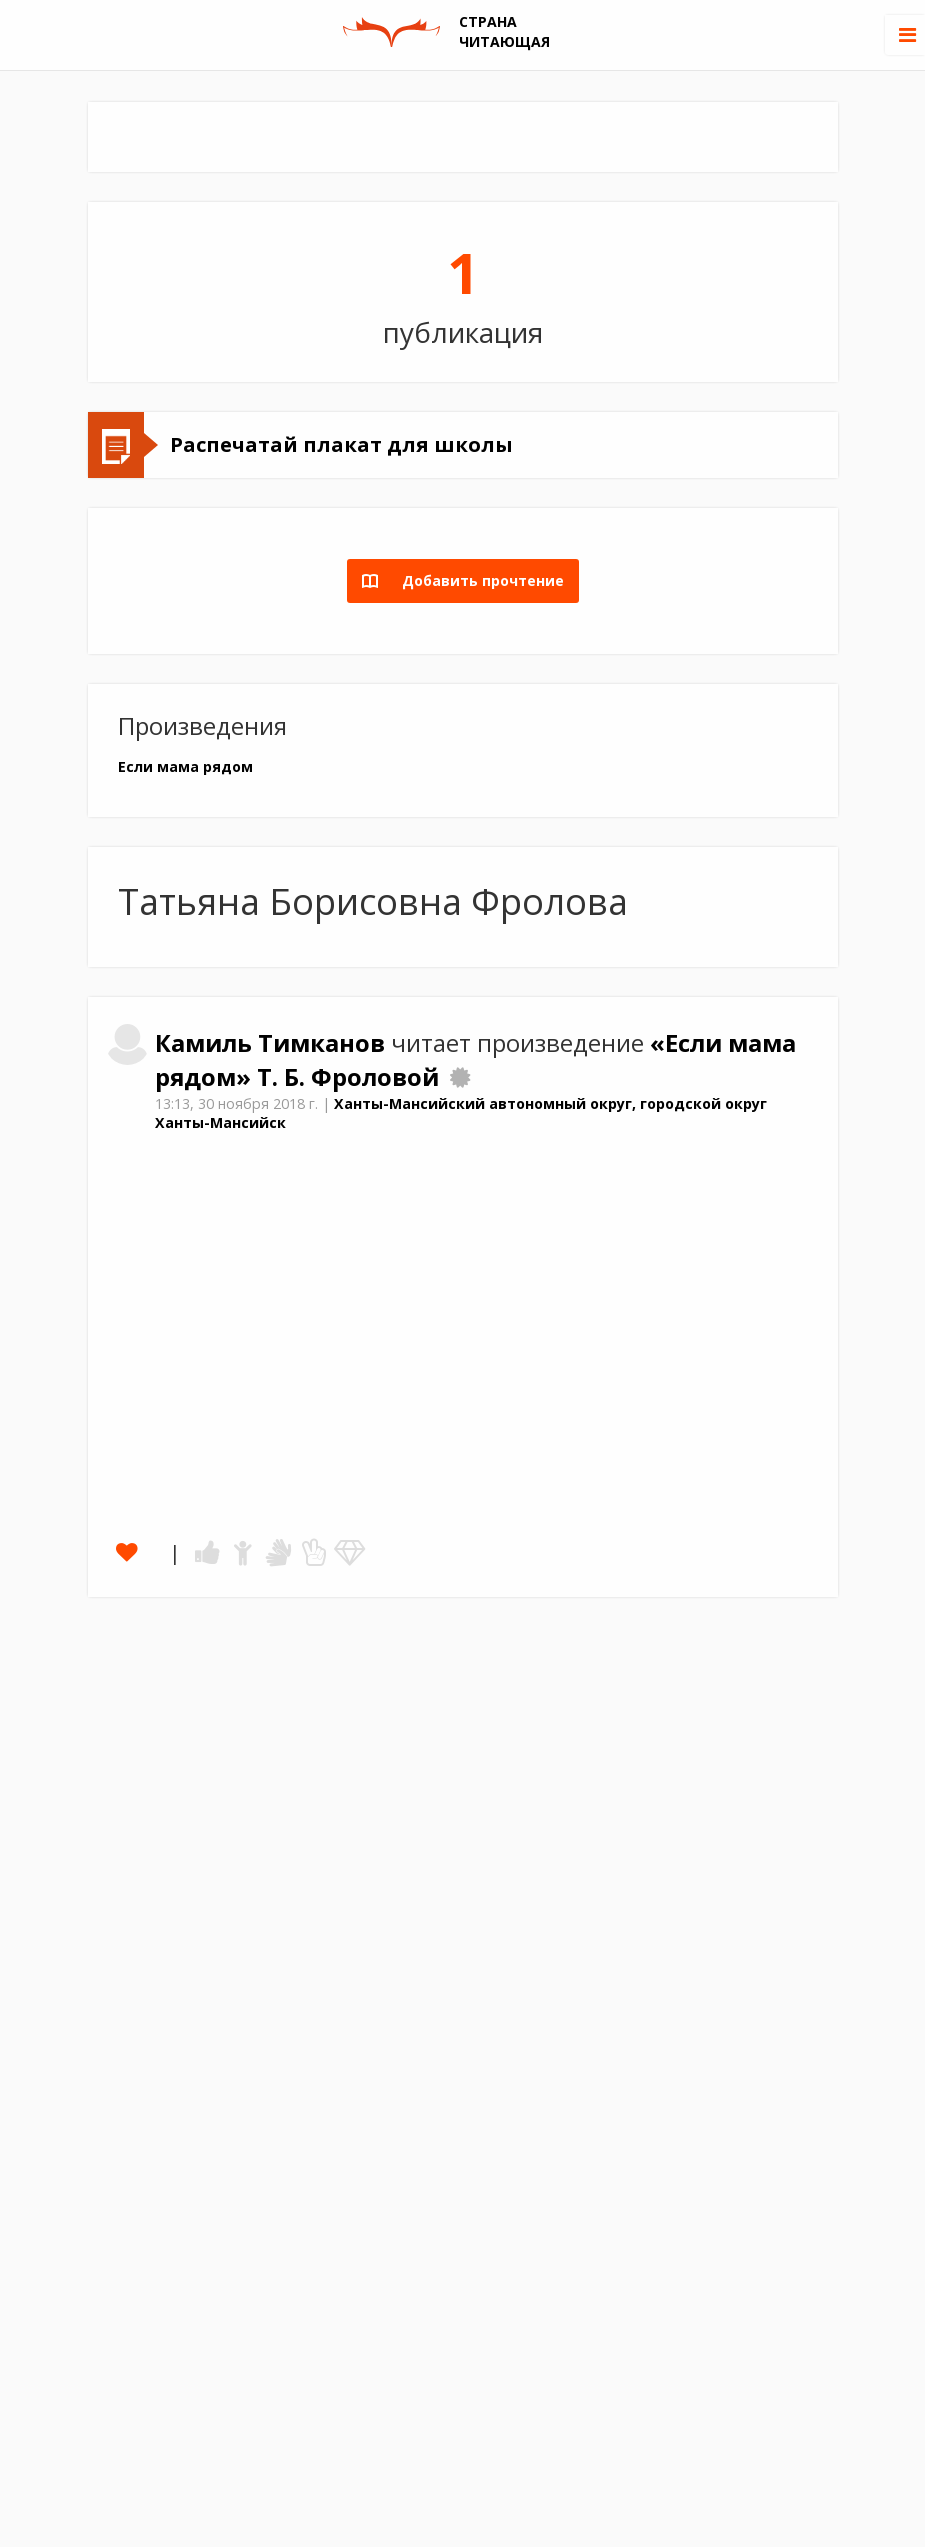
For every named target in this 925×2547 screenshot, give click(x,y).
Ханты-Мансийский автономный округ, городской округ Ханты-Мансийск (461, 1113)
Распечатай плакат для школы (341, 444)
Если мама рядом (185, 766)
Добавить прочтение (477, 580)
